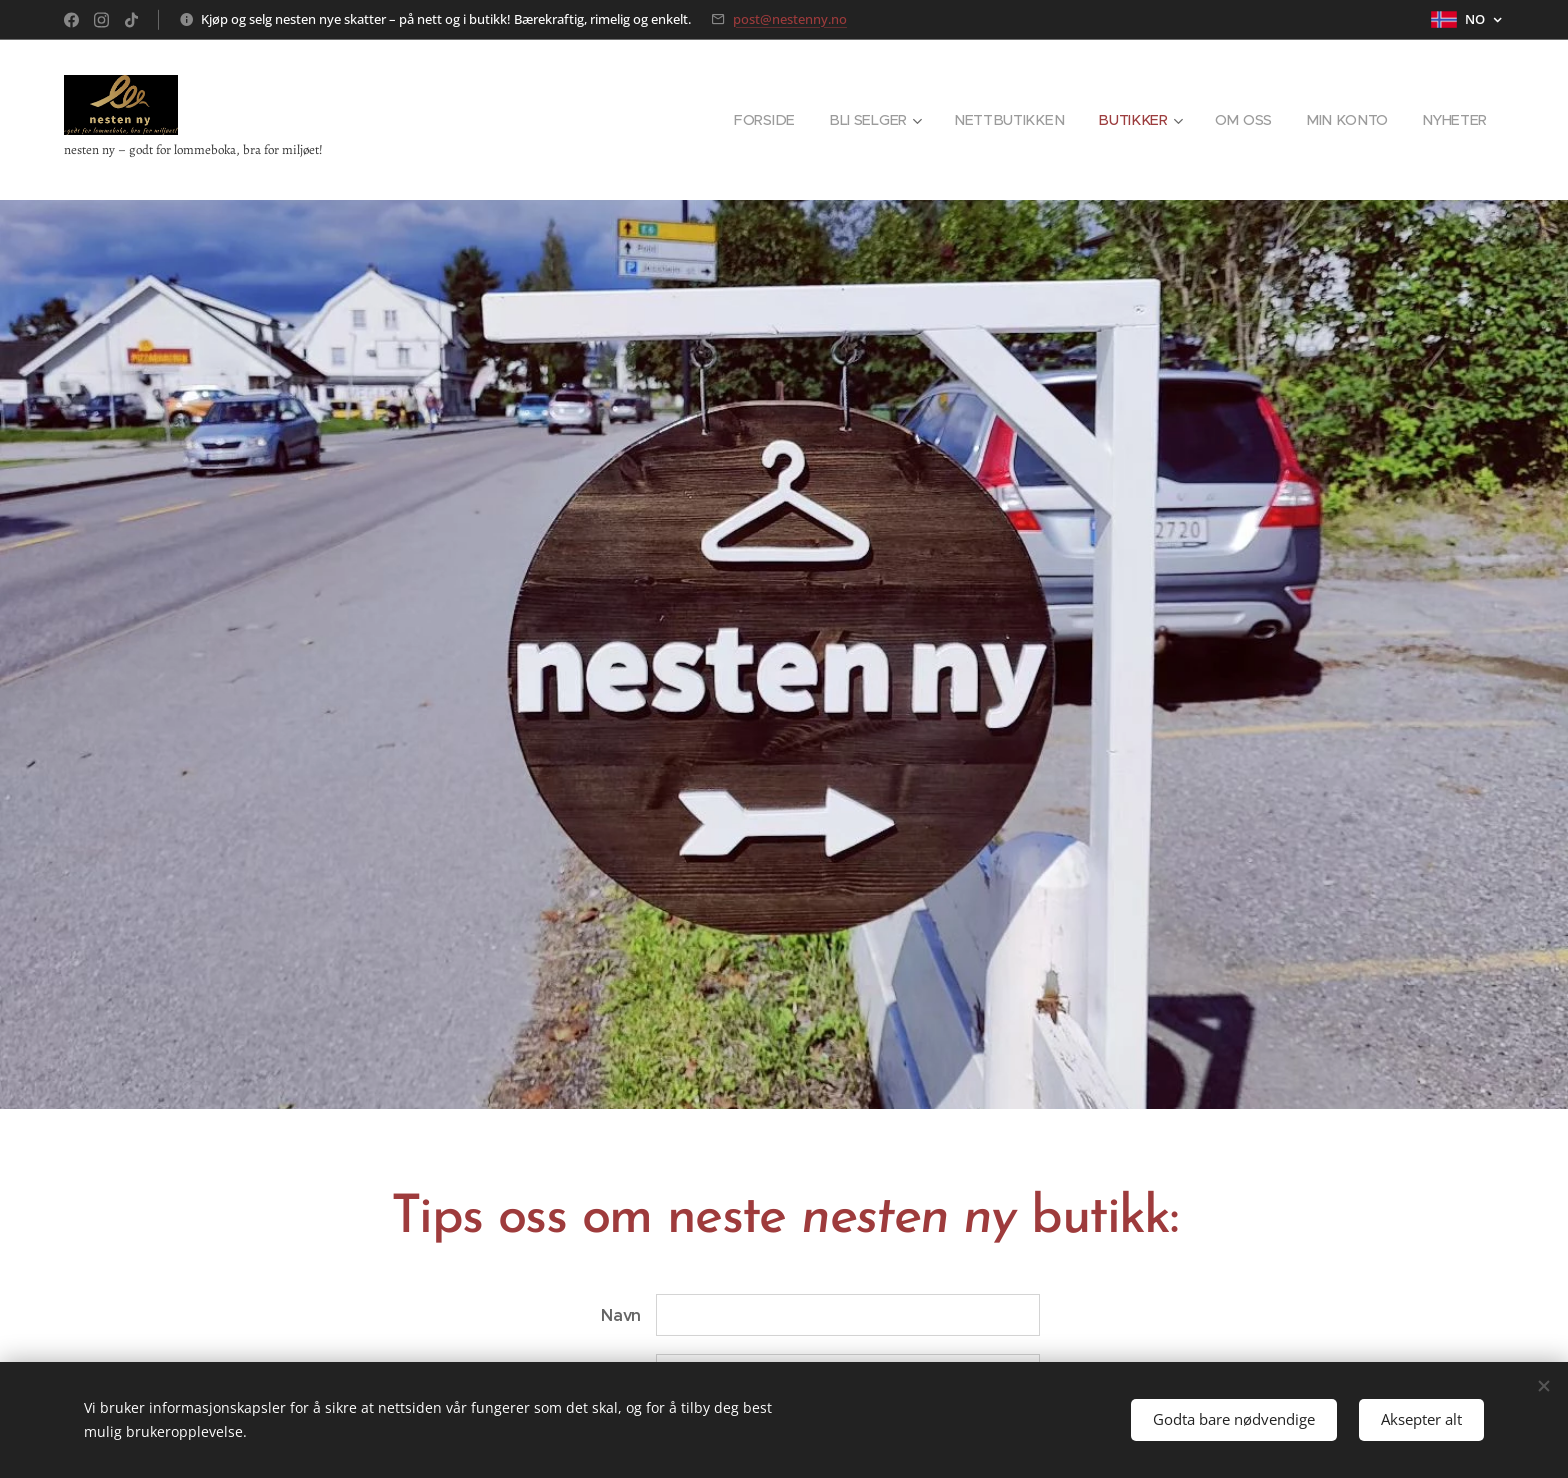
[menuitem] (777, 120)
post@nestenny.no (790, 19)
